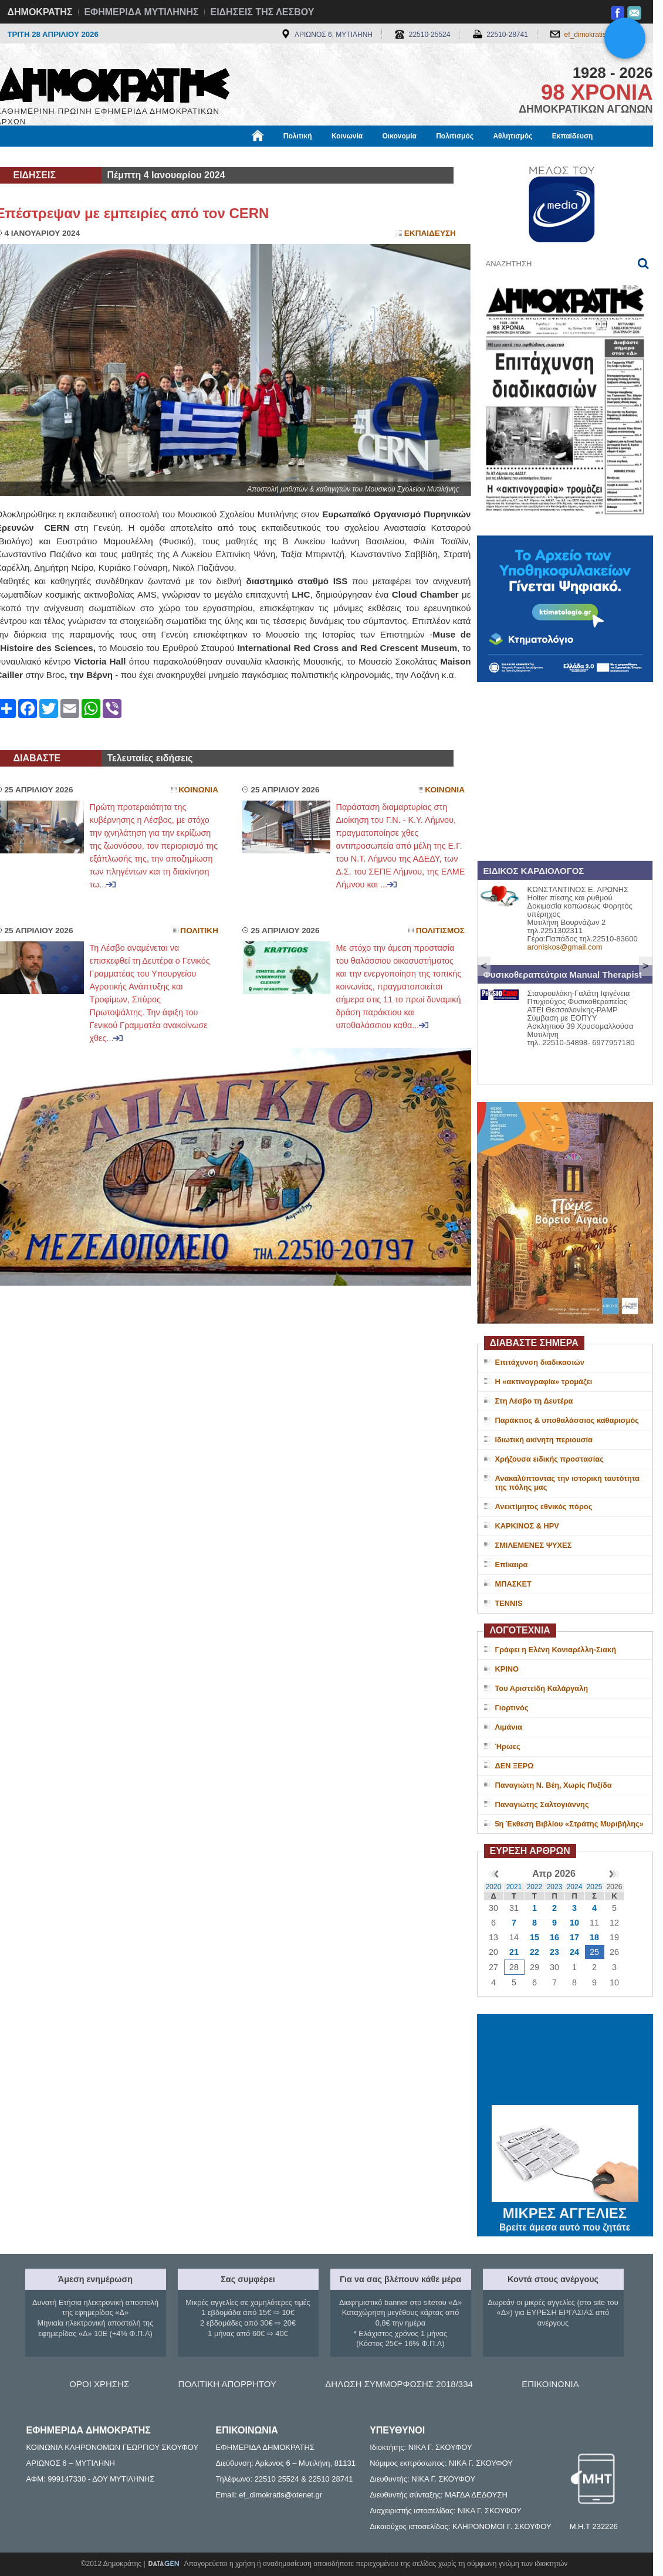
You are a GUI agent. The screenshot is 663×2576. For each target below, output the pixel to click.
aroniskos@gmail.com (565, 947)
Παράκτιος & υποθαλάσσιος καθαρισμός (567, 1420)
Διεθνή (283, 156)
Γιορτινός (512, 1707)
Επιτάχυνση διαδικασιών (539, 1362)
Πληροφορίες (336, 156)
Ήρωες (507, 1746)
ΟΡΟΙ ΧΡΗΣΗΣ (99, 2384)
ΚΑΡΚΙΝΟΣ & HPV (527, 1525)
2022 (535, 1887)
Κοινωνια (198, 789)
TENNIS (509, 1603)
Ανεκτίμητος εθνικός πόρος (544, 1506)
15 (534, 1937)
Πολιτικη (199, 930)
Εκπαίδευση (572, 136)
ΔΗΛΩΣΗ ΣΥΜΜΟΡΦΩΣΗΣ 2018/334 (399, 2384)
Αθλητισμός (512, 136)
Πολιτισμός (454, 136)
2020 (494, 1887)
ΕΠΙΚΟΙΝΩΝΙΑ (550, 2384)
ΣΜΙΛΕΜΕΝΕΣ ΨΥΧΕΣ (533, 1545)
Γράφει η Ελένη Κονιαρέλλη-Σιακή (555, 1649)
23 (554, 1952)
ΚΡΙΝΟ (507, 1669)
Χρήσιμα (238, 156)
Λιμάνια (508, 1727)
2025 (595, 1887)
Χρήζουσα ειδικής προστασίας (549, 1459)
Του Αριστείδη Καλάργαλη (541, 1688)
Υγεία (195, 156)
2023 (555, 1887)
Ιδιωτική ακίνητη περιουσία (544, 1439)
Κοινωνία (347, 136)
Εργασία (90, 156)
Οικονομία (400, 136)
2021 (514, 1887)
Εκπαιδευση (430, 233)
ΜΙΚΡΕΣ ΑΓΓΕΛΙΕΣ (565, 2211)
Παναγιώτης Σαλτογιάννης (542, 1804)
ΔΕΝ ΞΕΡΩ (514, 1765)
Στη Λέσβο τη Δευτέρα (534, 1401)
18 (594, 1937)
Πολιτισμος (440, 930)
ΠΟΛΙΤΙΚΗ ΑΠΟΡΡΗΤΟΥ (227, 2384)
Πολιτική (297, 136)
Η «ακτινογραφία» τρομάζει (544, 1381)
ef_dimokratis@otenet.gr (602, 34)
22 (534, 1952)
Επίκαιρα (511, 1564)
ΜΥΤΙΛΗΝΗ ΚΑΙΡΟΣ (565, 2061)
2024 (575, 1887)
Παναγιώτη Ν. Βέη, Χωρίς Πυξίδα (553, 1785)
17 (574, 1937)
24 (574, 1952)
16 (554, 1937)
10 (574, 1922)
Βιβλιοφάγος (145, 156)
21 (514, 1952)
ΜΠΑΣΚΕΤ (513, 1584)
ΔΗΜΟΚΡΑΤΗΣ (40, 12)
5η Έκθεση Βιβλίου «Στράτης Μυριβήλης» (569, 1823)
